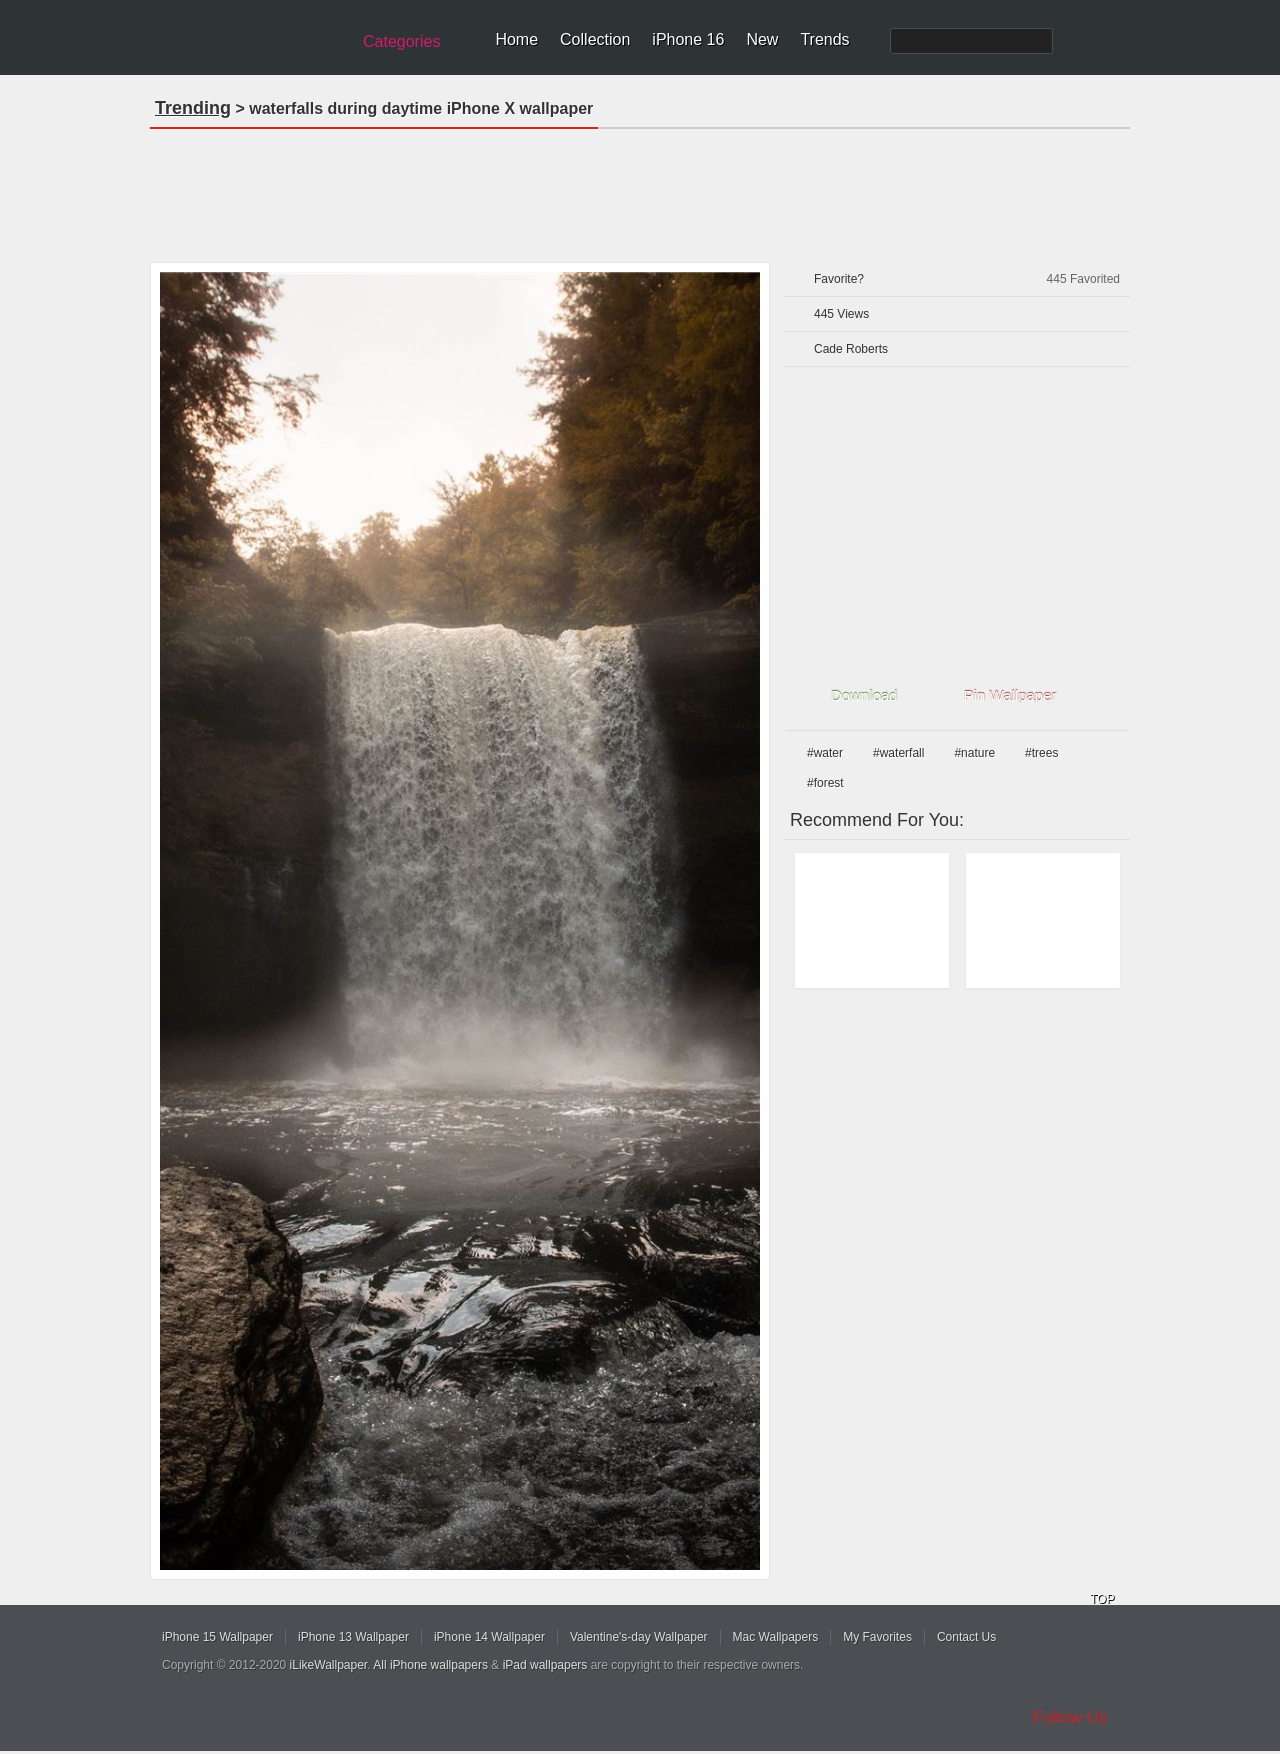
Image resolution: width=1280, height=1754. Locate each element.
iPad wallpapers (545, 1665)
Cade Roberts (851, 349)
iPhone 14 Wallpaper (489, 1637)
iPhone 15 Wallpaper (217, 1637)
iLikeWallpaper (329, 1665)
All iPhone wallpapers (430, 1665)
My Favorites (877, 1637)
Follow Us (1070, 1717)
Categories (401, 41)
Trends (824, 39)
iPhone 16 (688, 39)
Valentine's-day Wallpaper (639, 1637)
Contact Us (966, 1637)
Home (516, 39)
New (762, 39)
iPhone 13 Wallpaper (353, 1637)
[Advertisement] (640, 189)
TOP (1102, 1599)
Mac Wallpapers (776, 1637)
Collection (595, 39)
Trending (193, 108)
